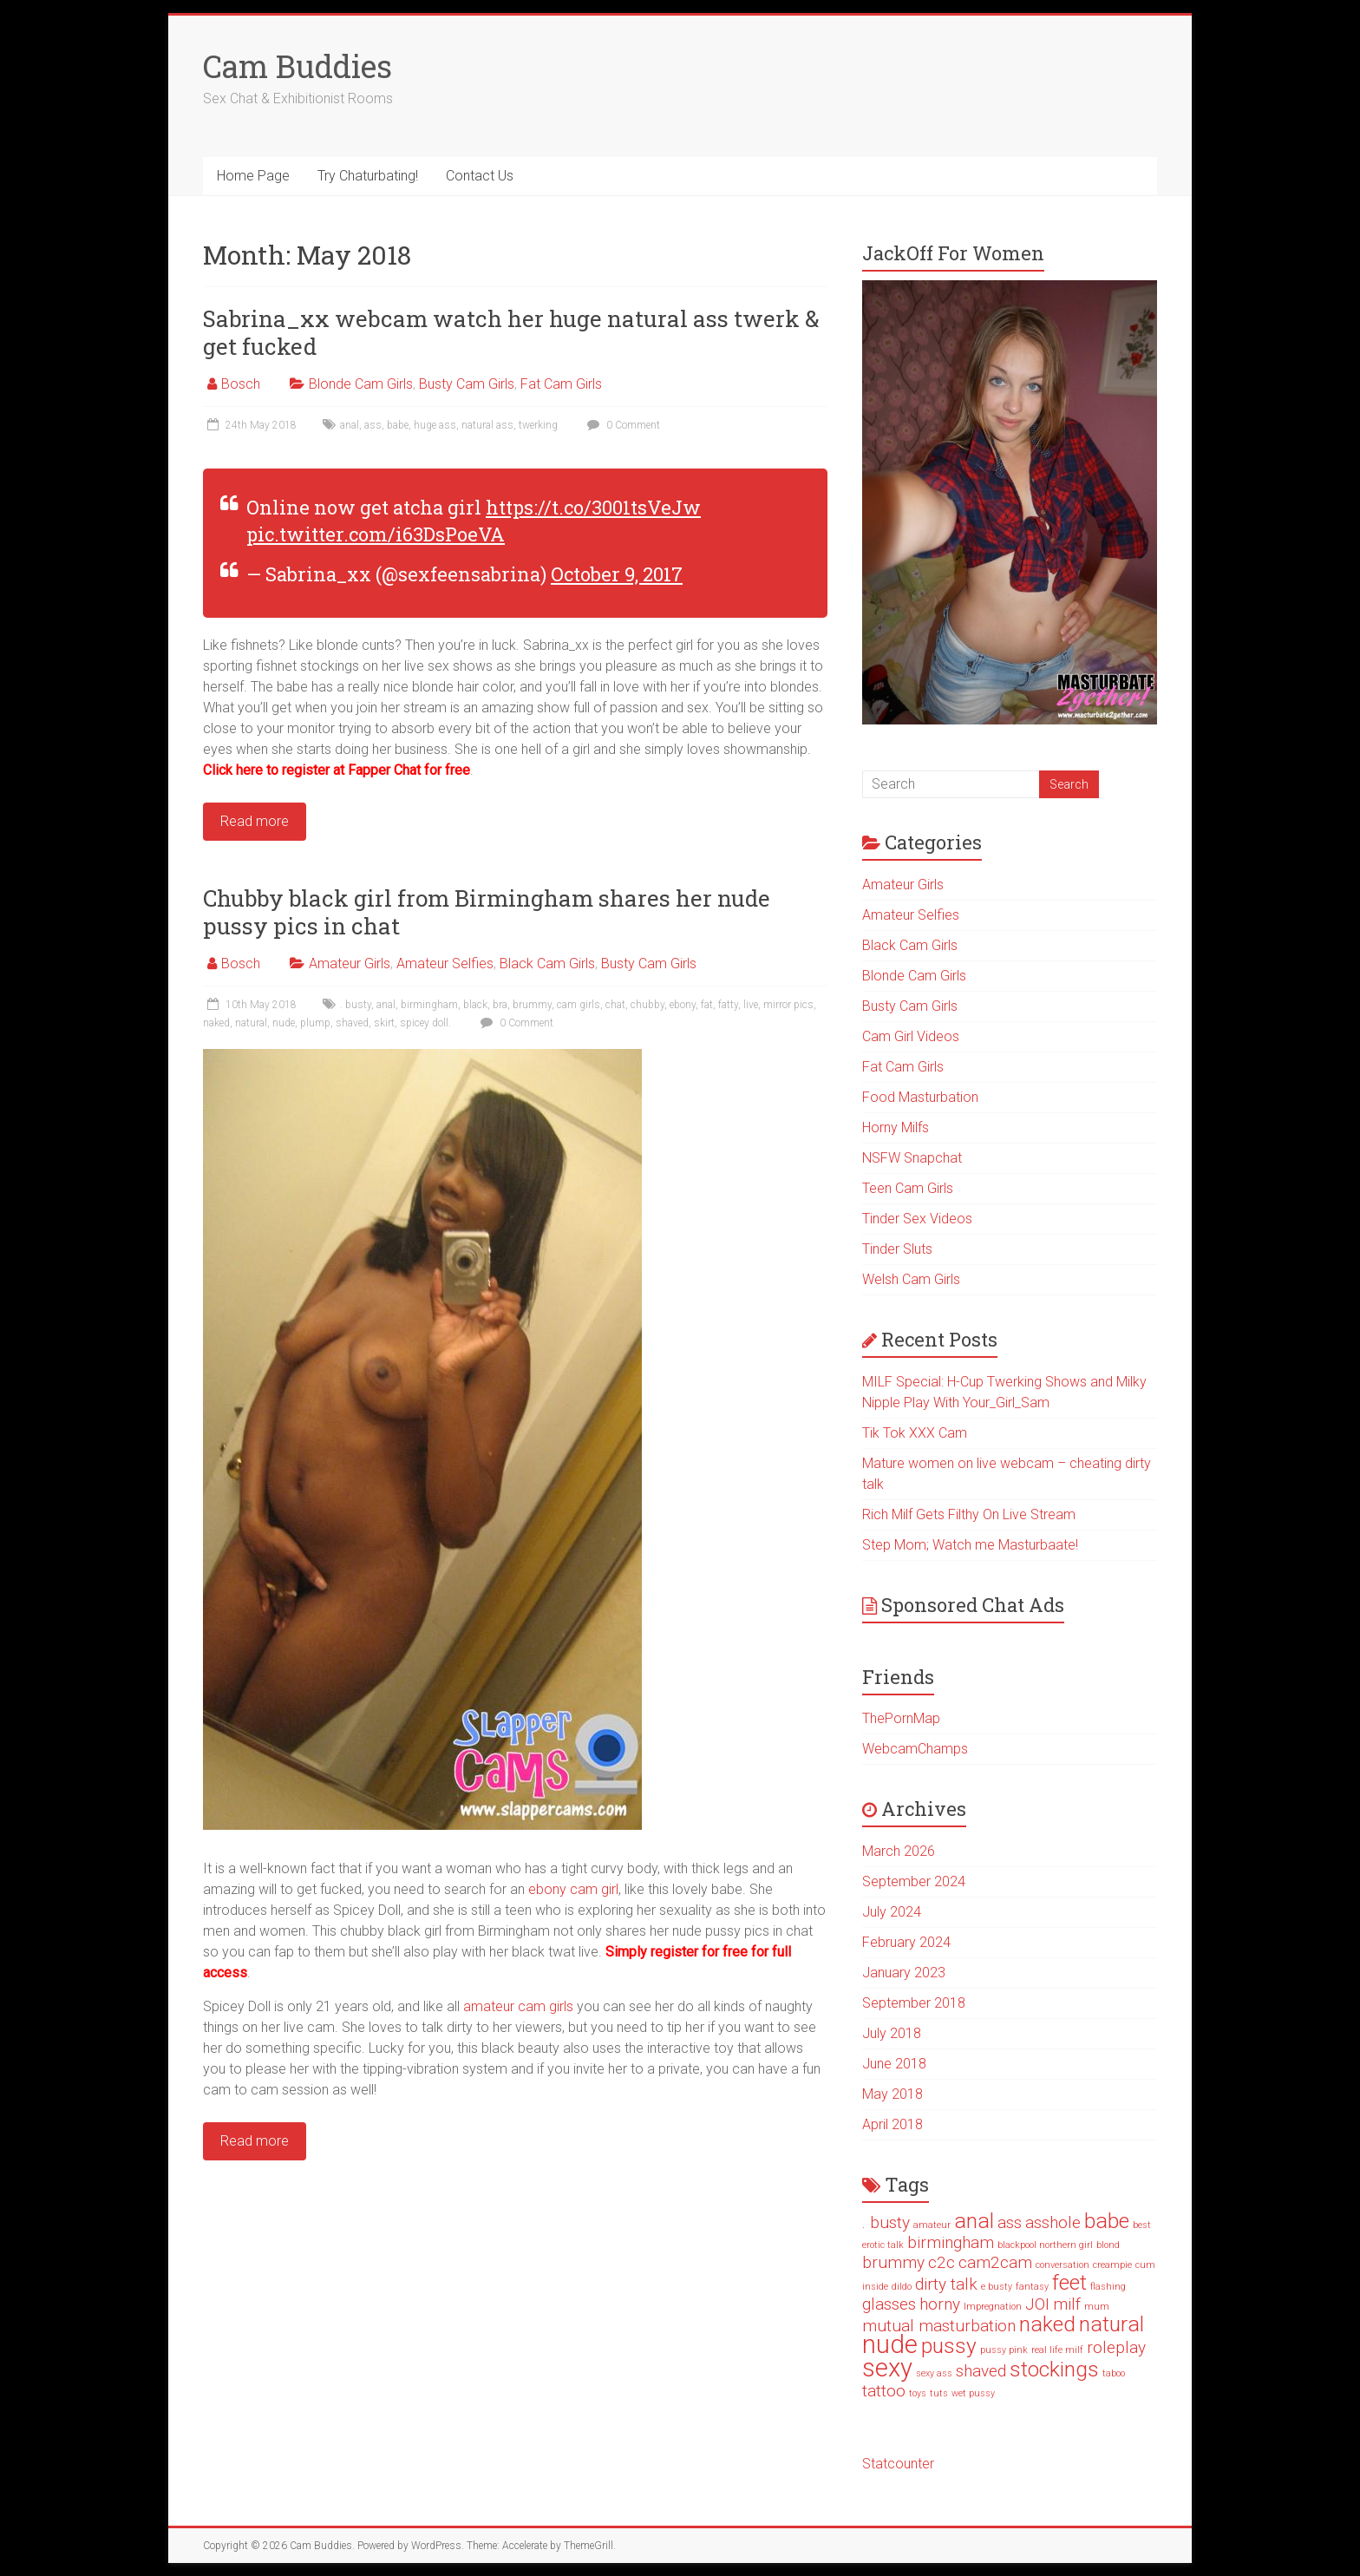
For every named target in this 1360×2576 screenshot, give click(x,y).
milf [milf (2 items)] (1067, 2304)
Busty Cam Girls (466, 384)
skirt (384, 1023)
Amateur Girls (349, 963)
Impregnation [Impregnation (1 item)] (993, 2306)
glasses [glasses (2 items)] (889, 2304)
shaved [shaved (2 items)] (981, 2371)
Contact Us (479, 175)
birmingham (429, 1005)
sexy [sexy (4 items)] (887, 2368)
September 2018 (913, 2003)
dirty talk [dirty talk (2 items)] (946, 2284)
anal (349, 425)
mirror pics (788, 1005)
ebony (683, 1005)
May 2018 (892, 2094)
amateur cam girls (518, 2006)
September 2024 (913, 1881)
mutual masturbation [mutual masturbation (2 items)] (939, 2326)
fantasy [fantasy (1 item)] (1032, 2286)
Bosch (240, 384)
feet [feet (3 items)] (1069, 2282)
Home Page (253, 175)
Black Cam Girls (547, 963)
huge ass (435, 425)
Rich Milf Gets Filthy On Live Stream (969, 1514)
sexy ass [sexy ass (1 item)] (934, 2373)
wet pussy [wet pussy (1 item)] (973, 2393)
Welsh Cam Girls (911, 1279)
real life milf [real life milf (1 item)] (1057, 2350)
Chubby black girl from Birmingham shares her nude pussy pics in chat (486, 912)
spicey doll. (425, 1023)
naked (216, 1023)
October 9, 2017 (617, 574)
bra (500, 1005)
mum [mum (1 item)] (1096, 2306)
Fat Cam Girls (561, 384)
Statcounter (898, 2463)
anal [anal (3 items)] (974, 2220)
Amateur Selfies (445, 963)
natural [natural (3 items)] (1111, 2324)
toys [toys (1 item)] (917, 2393)
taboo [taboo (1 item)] (1113, 2373)
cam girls (578, 1005)
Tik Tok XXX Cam (914, 1433)
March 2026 (898, 1851)
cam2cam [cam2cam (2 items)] (995, 2262)
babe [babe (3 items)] (1106, 2220)
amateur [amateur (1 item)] (932, 2225)
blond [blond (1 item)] (1108, 2245)
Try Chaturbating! (367, 175)
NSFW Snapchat (912, 1158)
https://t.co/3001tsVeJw (593, 507)
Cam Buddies (297, 66)
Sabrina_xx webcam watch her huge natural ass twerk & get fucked (511, 332)
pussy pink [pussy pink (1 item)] (1004, 2350)
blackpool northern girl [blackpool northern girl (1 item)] (1045, 2245)
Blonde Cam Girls (361, 384)
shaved (352, 1023)
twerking (538, 425)
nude (283, 1023)
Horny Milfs (895, 1127)
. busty (355, 1005)
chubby (647, 1005)
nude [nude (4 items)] (890, 2344)
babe (398, 425)
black (475, 1005)
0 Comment (621, 425)
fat (707, 1005)
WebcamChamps (915, 1748)
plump (315, 1023)
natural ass (487, 425)
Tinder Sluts (897, 1249)
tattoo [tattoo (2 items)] (884, 2391)
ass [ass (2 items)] (1009, 2222)
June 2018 (894, 2063)
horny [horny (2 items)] (939, 2304)
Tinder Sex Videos (917, 1218)
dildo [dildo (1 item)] (902, 2286)
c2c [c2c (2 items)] (941, 2262)
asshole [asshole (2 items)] (1053, 2222)
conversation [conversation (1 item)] (1062, 2265)
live (750, 1005)
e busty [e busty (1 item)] (996, 2286)
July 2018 (891, 2033)
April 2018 (892, 2124)
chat (615, 1005)
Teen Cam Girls (907, 1188)
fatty (728, 1005)
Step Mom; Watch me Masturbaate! (970, 1545)
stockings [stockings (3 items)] (1054, 2369)
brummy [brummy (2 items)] (893, 2262)
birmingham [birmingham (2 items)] (950, 2242)
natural (251, 1023)
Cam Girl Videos (910, 1036)
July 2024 (891, 1912)
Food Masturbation (920, 1097)
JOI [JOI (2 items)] (1037, 2304)
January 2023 (903, 1972)
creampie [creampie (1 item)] (1112, 2265)
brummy (532, 1005)
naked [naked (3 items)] (1047, 2324)
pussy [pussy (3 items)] (949, 2345)
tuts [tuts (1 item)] (939, 2393)
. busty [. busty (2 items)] (886, 2222)
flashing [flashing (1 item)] (1108, 2286)
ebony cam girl (573, 1889)
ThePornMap (901, 1718)
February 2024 (906, 1942)
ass (373, 425)
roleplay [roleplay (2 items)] (1116, 2347)
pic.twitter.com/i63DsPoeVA (375, 534)
